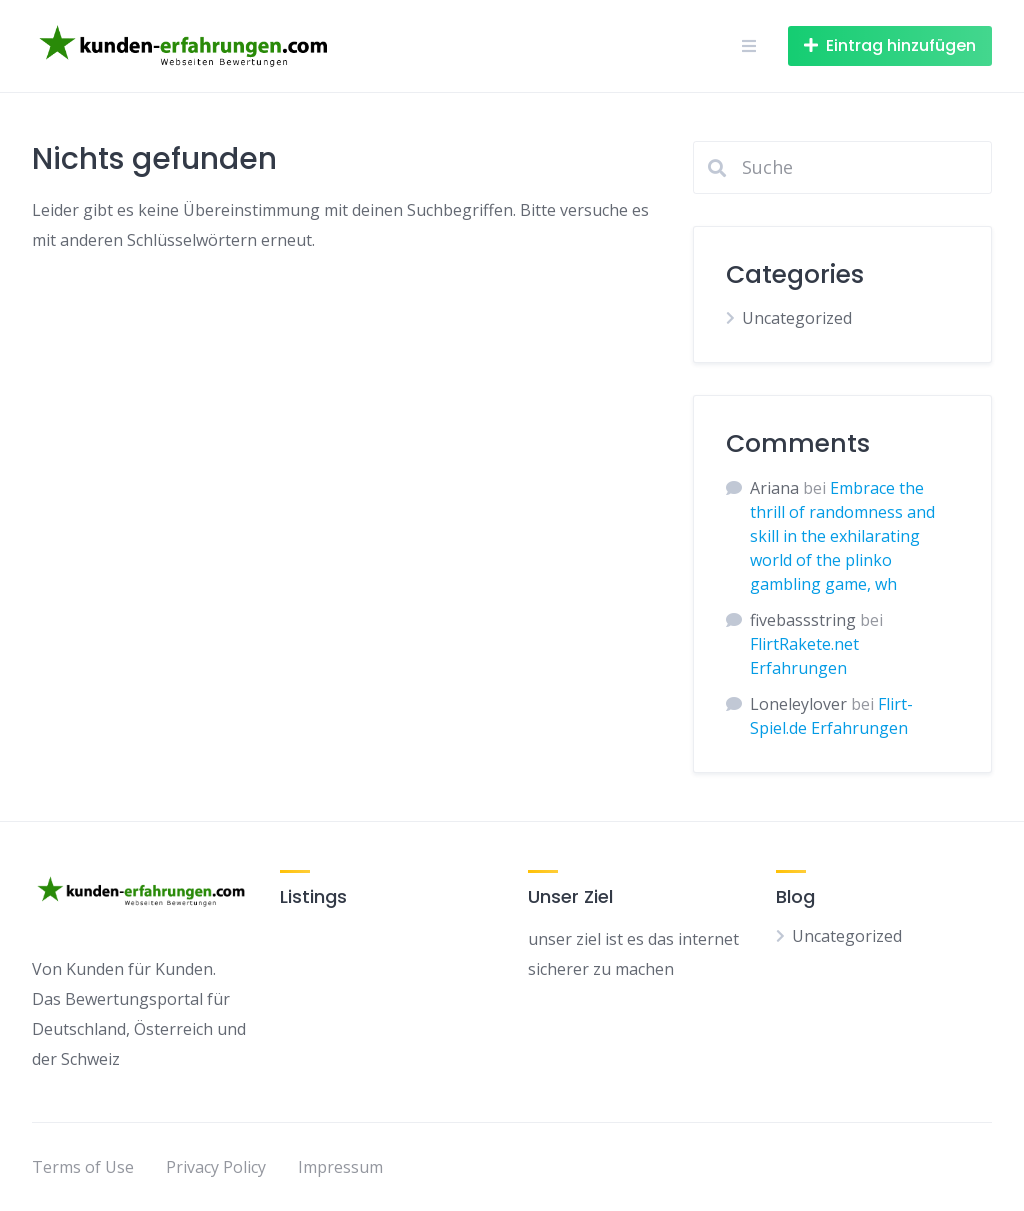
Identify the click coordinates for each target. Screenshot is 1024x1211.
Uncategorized (797, 318)
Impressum (340, 1167)
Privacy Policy (216, 1167)
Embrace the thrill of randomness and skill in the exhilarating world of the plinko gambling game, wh (842, 536)
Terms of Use (83, 1167)
